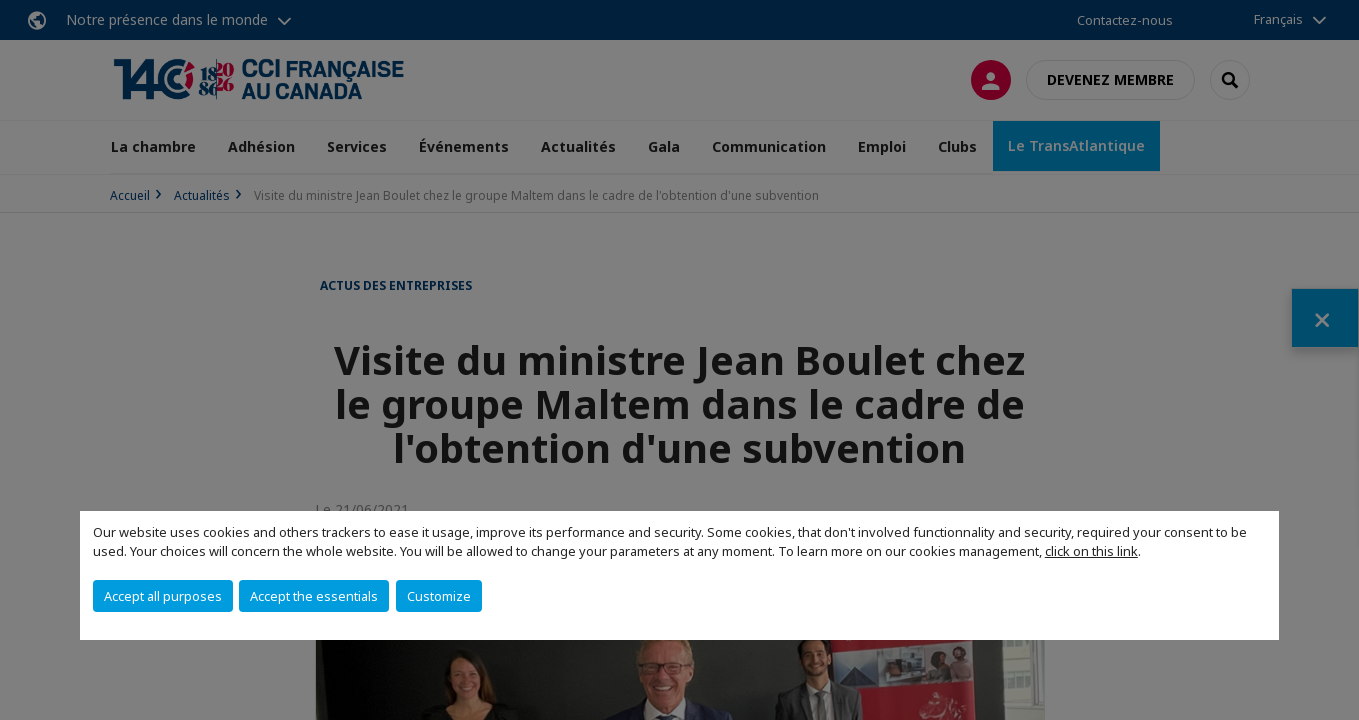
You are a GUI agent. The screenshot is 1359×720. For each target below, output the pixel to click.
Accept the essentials (314, 596)
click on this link (1091, 551)
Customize (439, 596)
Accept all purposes (163, 596)
